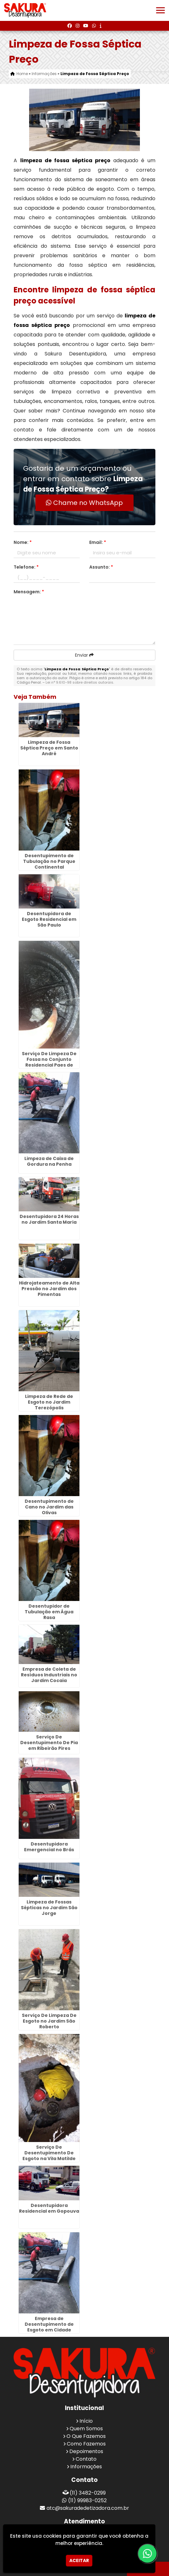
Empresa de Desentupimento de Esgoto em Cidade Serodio (49, 2327)
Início (86, 2421)
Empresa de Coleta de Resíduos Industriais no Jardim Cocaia (49, 1675)
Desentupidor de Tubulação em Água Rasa (49, 1612)
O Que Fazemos (86, 2436)
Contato (86, 2459)
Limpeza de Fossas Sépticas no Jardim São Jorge (49, 1907)
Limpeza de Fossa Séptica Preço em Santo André (49, 748)
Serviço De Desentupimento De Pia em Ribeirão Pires (49, 1742)
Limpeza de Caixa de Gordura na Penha (49, 1161)
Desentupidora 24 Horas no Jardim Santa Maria (49, 1219)
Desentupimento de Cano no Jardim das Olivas (49, 1507)
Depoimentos (86, 2451)
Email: (97, 542)
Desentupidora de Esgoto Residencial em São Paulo (49, 919)
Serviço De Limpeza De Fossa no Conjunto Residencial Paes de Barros (49, 1062)
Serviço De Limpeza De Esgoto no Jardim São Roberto (49, 2021)
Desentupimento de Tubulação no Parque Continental (49, 861)
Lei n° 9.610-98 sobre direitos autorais (79, 682)
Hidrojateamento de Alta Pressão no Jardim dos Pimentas (49, 1289)
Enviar (84, 655)
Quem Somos (86, 2428)
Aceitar (79, 2560)
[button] (160, 10)
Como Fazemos (86, 2443)
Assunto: (101, 567)
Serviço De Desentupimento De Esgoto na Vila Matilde (49, 2153)
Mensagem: (29, 592)
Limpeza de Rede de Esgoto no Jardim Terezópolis (49, 1402)
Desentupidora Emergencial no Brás (49, 1847)
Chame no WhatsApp (84, 502)
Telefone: (26, 567)
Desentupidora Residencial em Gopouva (49, 2208)
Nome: (23, 542)
